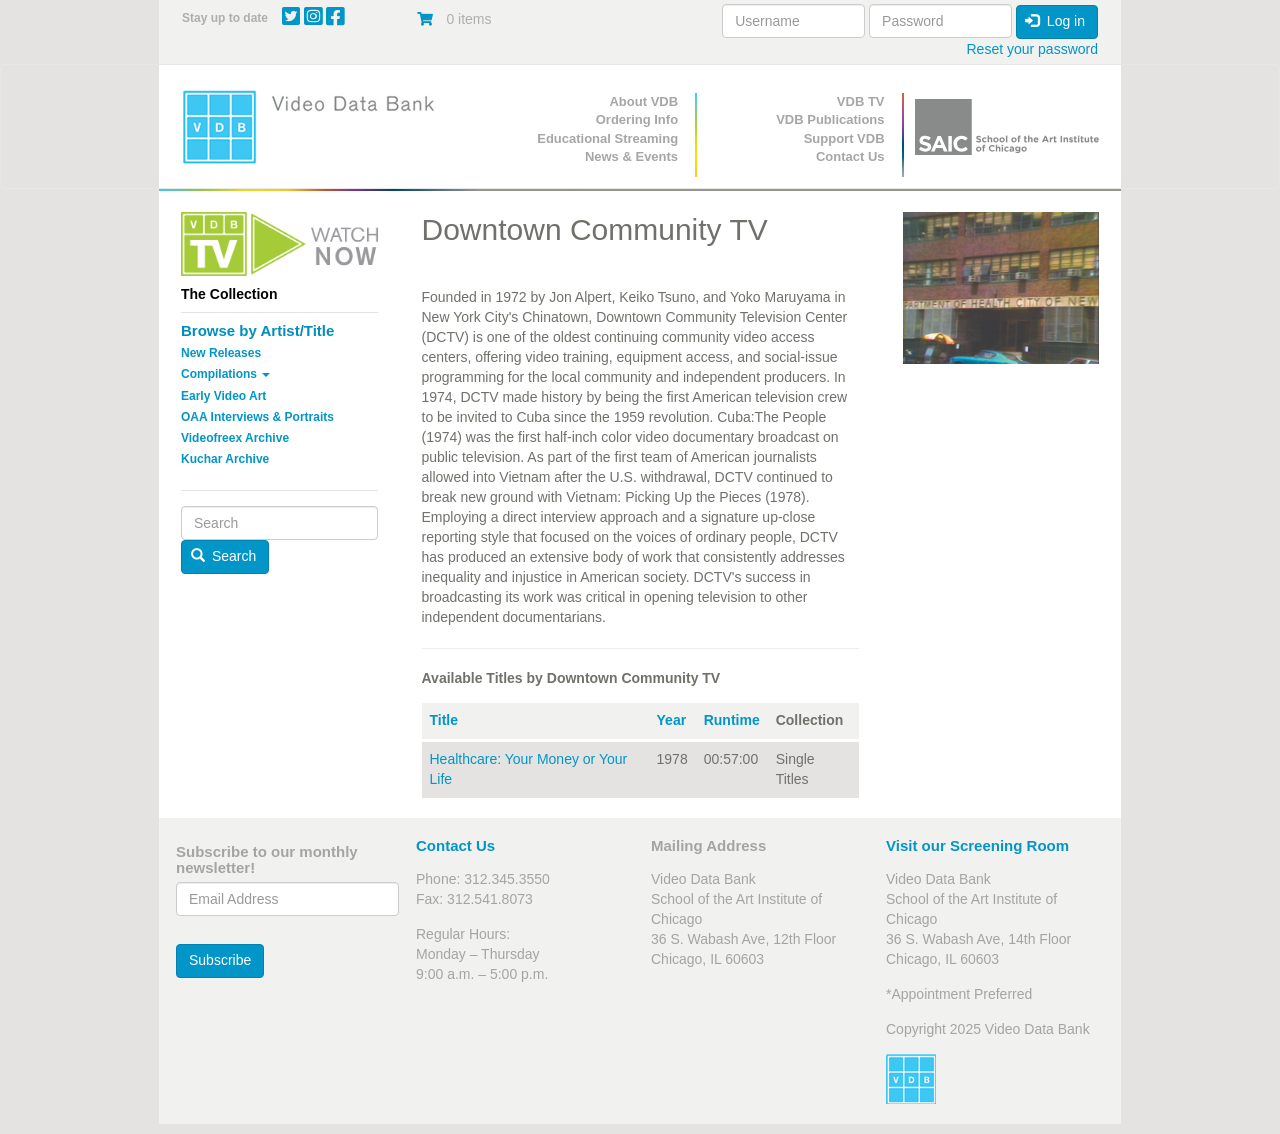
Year (672, 720)
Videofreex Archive (235, 438)
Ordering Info (637, 119)
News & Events (631, 156)
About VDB (643, 101)
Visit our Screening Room (977, 845)
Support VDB (844, 138)
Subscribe (220, 960)
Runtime (732, 720)
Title (444, 720)
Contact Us (850, 156)
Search (224, 556)
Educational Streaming (607, 138)
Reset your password (1032, 49)
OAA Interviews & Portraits (257, 417)
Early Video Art (223, 396)
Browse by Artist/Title (257, 330)
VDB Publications (830, 119)
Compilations (225, 374)
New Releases (221, 353)
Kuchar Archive (225, 459)
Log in (1055, 21)
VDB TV (861, 101)
